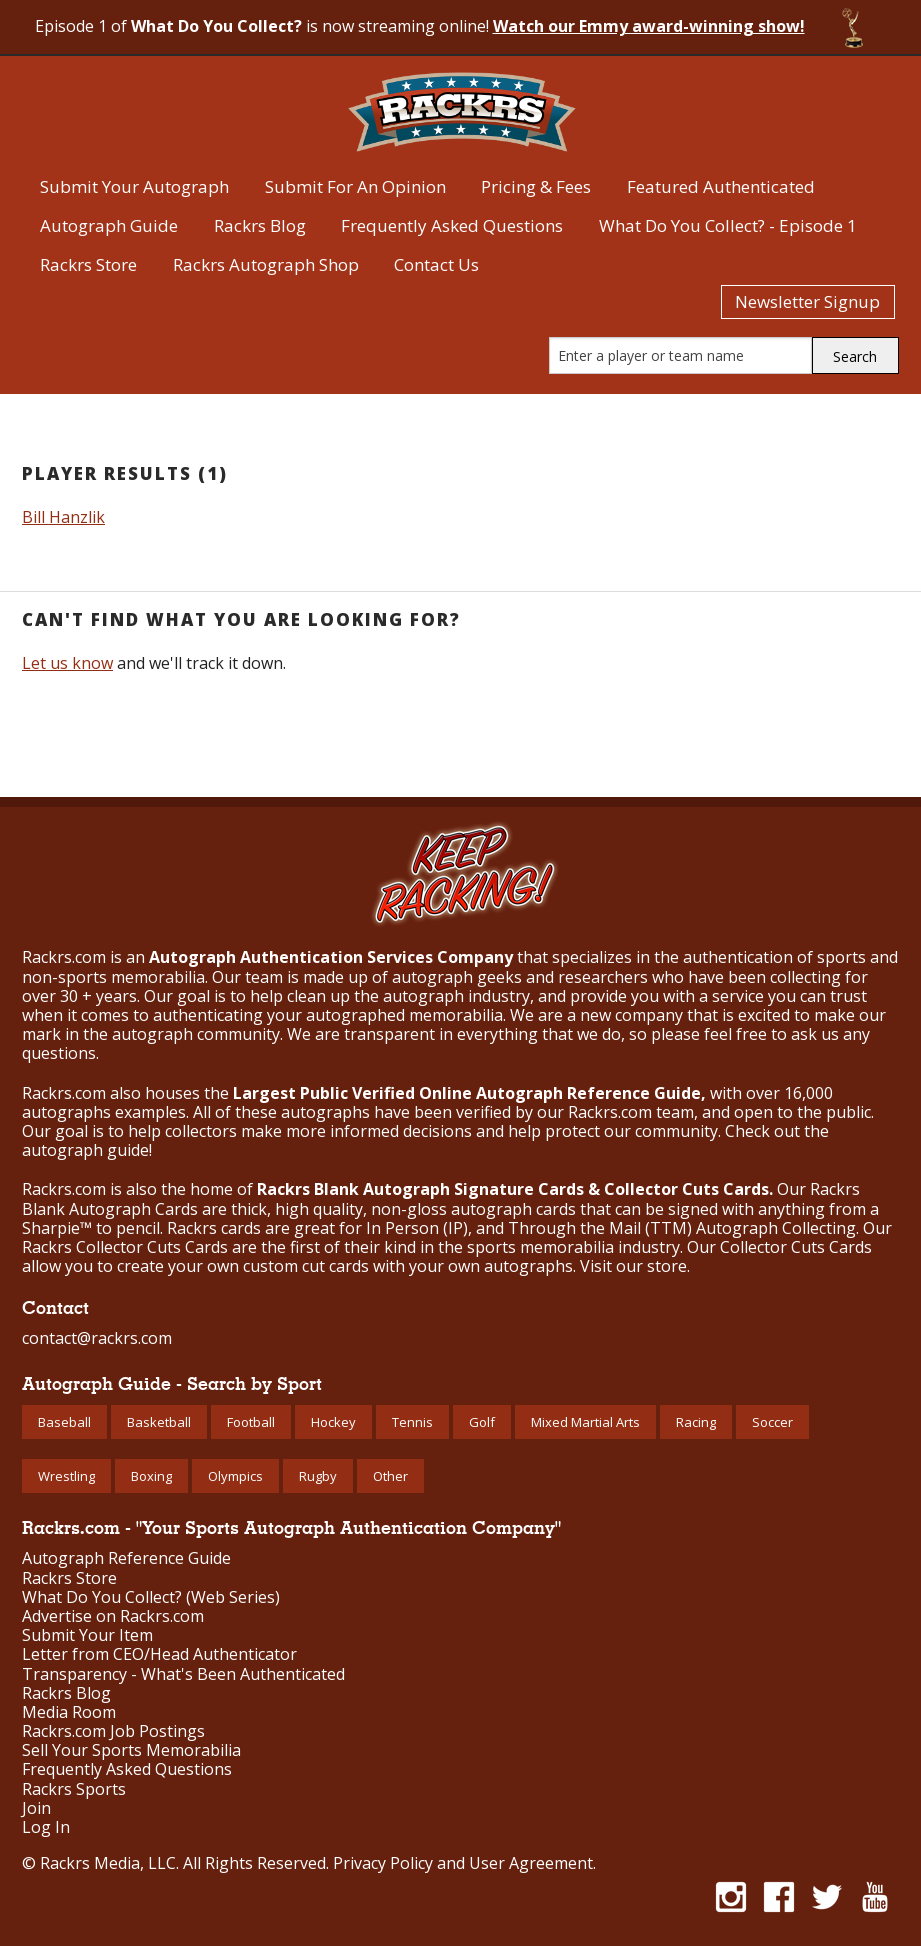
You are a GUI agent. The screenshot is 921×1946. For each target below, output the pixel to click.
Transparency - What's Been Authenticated (183, 1674)
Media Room (69, 1712)
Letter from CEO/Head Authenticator (159, 1654)
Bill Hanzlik (63, 517)
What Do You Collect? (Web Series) (151, 1597)
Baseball (64, 1422)
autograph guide (85, 1150)
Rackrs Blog (260, 225)
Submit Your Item (87, 1635)
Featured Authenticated (721, 186)
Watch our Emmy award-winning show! (649, 26)
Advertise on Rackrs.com (113, 1616)
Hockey (333, 1422)
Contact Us (436, 264)
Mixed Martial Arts (585, 1422)
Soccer (772, 1422)
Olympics (235, 1476)
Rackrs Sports (74, 1789)
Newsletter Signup (807, 301)
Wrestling (66, 1476)
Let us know (67, 663)
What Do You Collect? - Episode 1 (728, 225)
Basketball (159, 1422)
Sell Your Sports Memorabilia (131, 1750)
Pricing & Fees (536, 186)
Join (36, 1808)
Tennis (412, 1422)
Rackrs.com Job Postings (113, 1731)
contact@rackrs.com (97, 1338)
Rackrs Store (88, 264)
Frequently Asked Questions (452, 225)
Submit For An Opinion (355, 186)
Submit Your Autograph (134, 186)
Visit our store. (635, 1266)
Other (390, 1476)
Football (251, 1422)
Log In (46, 1827)
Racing (696, 1422)
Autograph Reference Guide (126, 1558)
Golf (482, 1422)
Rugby (318, 1476)
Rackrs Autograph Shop (266, 264)
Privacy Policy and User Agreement (463, 1863)
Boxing (151, 1476)
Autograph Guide (109, 225)
